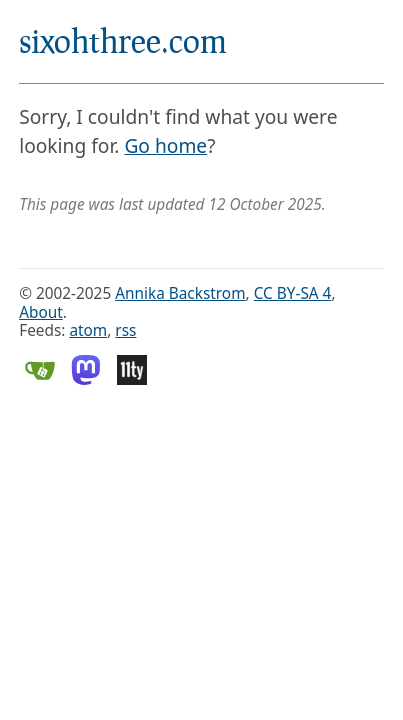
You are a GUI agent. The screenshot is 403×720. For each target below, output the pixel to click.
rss (125, 330)
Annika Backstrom (180, 293)
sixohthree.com (123, 40)
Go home (165, 145)
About (41, 312)
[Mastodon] (86, 379)
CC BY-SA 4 (293, 293)
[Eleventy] (132, 379)
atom (88, 330)
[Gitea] (40, 379)
